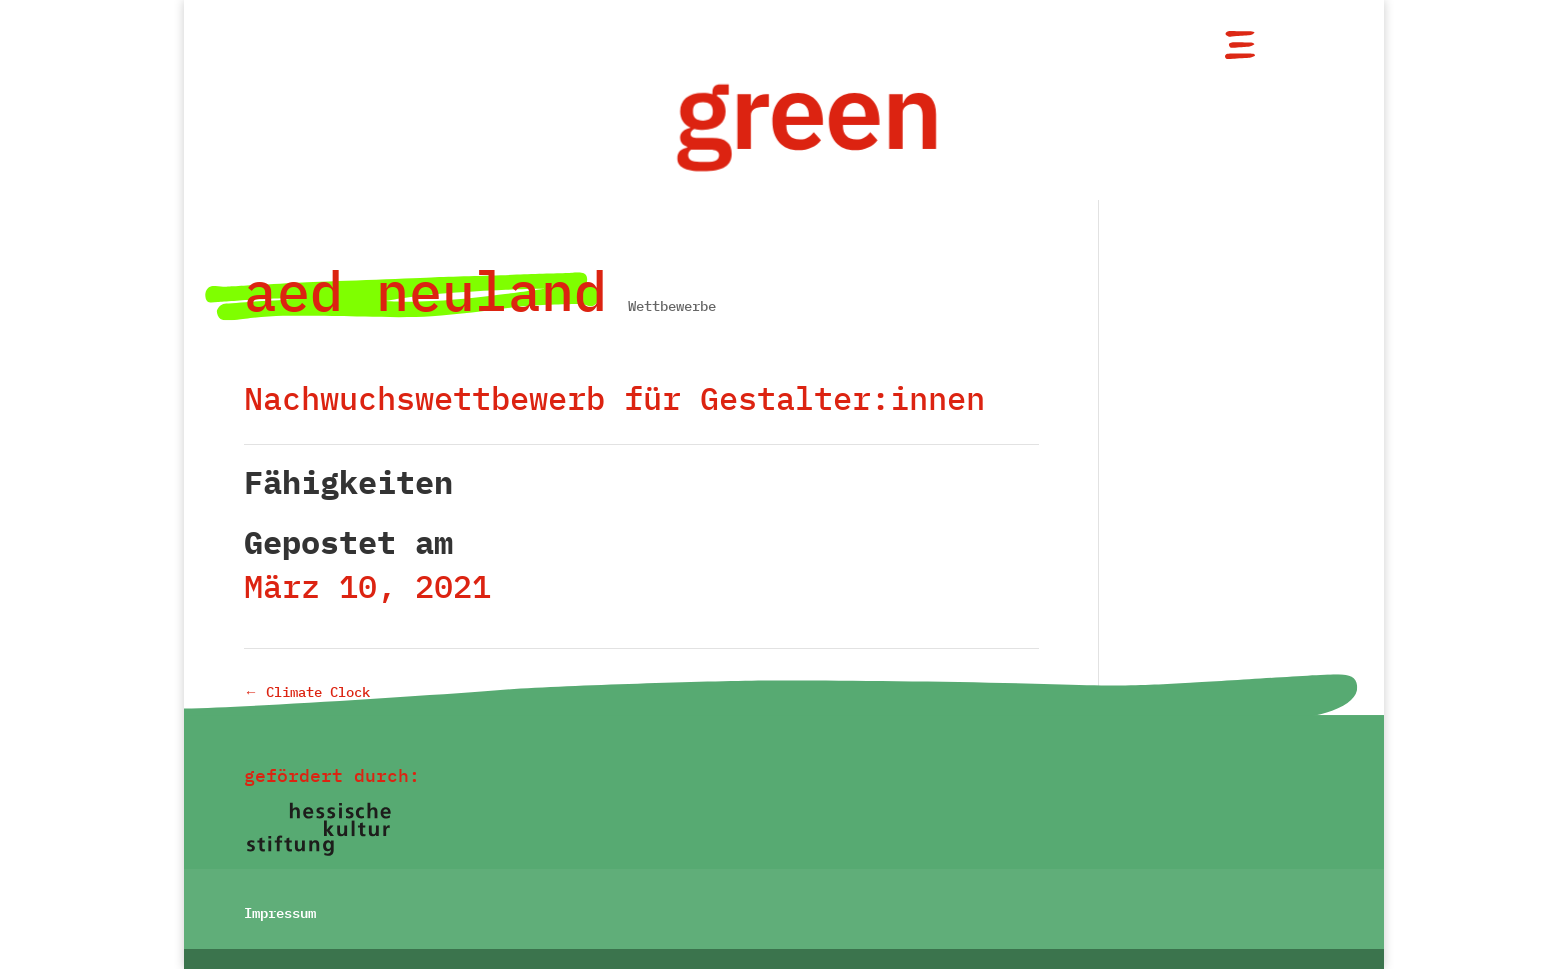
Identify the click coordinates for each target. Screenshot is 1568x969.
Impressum (280, 911)
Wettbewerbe (672, 306)
